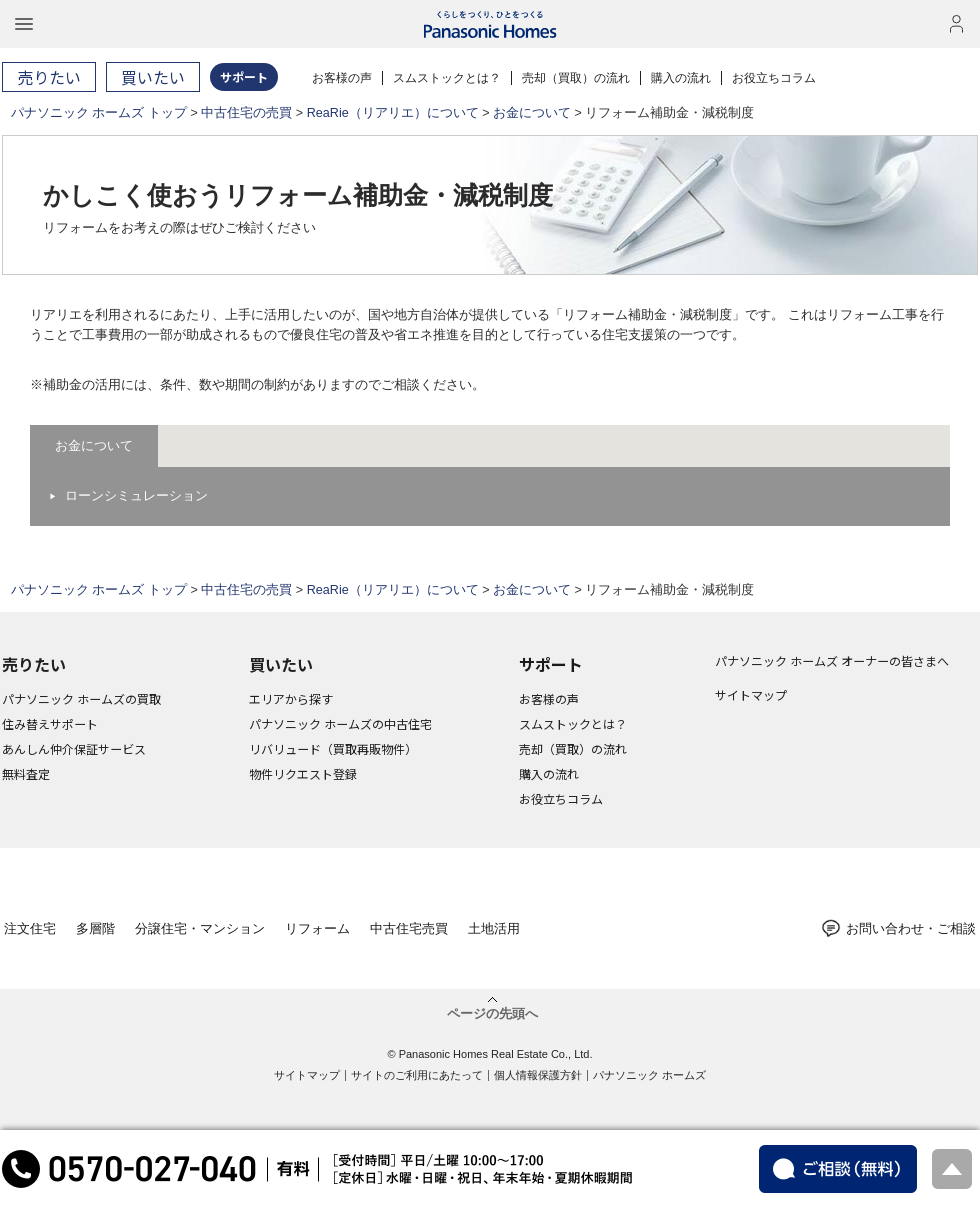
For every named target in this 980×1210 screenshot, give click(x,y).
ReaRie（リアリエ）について (393, 113)
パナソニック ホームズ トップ (99, 113)
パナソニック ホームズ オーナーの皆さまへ (832, 660)
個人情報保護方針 (538, 1075)
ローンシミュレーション (136, 496)
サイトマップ (751, 694)
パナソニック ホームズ (649, 1075)
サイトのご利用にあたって (417, 1075)
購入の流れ (681, 78)
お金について (532, 113)
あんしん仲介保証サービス (74, 748)
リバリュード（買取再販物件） (333, 748)
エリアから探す (291, 698)
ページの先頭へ (492, 1013)
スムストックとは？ (447, 78)
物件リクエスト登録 (303, 773)
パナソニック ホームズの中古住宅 (340, 723)
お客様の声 (342, 78)
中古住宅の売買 (246, 113)
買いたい (281, 664)
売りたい (34, 664)
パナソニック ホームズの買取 (81, 698)
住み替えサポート (50, 723)
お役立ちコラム (774, 78)
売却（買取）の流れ (576, 78)
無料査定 (26, 773)
